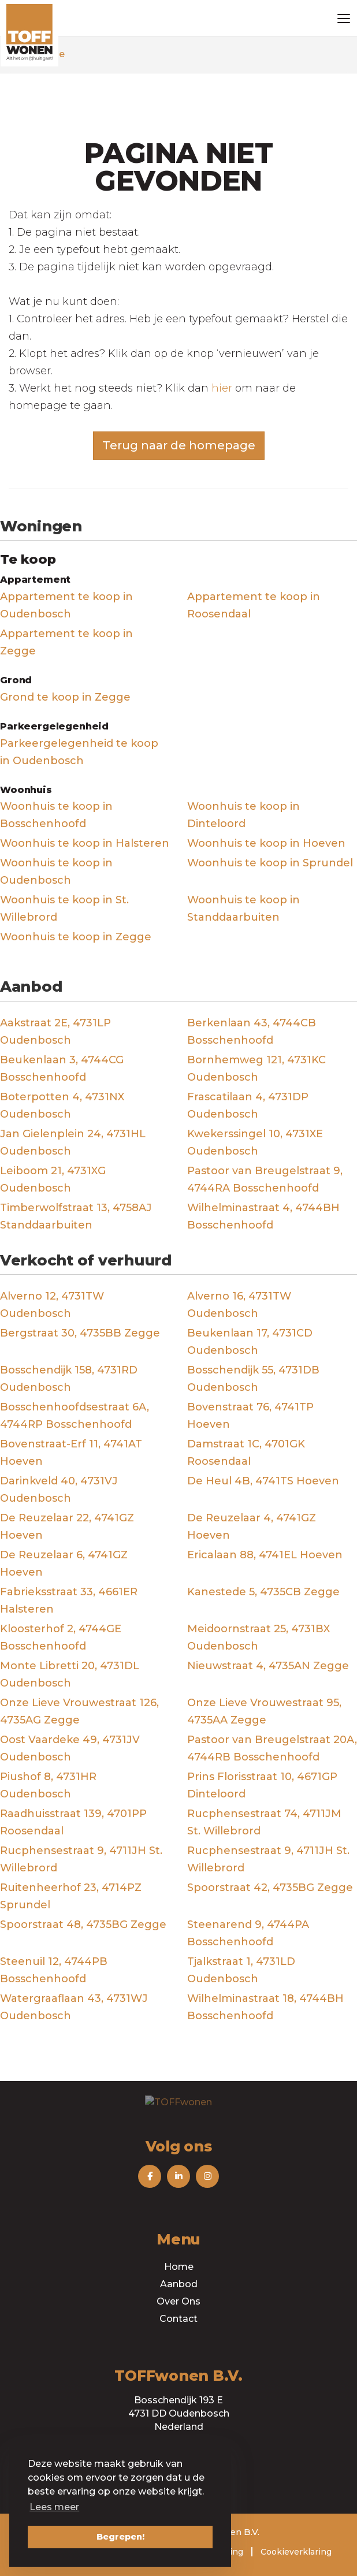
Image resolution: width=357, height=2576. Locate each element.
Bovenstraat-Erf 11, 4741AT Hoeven (71, 1453)
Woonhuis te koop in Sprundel (270, 863)
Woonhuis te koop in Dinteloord (243, 815)
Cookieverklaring (296, 2552)
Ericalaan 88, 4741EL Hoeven (265, 1554)
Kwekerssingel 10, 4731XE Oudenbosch (255, 1142)
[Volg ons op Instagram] (207, 2176)
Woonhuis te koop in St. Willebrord (64, 909)
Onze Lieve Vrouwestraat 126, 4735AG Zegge (79, 1711)
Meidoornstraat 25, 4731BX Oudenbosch (258, 1637)
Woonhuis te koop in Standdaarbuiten (243, 909)
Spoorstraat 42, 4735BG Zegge (270, 1887)
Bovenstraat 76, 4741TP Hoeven (250, 1416)
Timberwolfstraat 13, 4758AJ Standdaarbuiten (76, 1216)
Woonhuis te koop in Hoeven (266, 843)
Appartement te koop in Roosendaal (253, 605)
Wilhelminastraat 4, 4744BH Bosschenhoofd (263, 1216)
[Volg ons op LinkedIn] (178, 2176)
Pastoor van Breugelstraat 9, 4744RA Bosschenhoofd (265, 1179)
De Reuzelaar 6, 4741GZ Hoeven (64, 1563)
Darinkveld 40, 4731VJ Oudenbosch (59, 1490)
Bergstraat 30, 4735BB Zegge (80, 1333)
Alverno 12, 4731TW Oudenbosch (52, 1305)
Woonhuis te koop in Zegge (75, 936)
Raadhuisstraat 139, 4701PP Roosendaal (73, 1822)
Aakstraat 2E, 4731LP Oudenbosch (55, 1032)
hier (221, 388)
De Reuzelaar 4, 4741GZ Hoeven (251, 1527)
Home (179, 2266)
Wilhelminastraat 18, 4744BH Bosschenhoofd (265, 2007)
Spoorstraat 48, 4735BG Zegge (83, 1924)
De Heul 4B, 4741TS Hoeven (263, 1481)
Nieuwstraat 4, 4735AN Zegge (268, 1665)
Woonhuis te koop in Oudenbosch (56, 872)
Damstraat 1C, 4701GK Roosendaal (246, 1453)
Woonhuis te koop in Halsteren (84, 843)
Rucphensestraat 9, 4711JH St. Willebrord (81, 1859)
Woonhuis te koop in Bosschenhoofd (56, 815)
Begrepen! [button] (120, 2537)
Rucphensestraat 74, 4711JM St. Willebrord (264, 1822)
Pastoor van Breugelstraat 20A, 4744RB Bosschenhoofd (272, 1748)
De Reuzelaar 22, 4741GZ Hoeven (67, 1527)
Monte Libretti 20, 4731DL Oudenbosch (69, 1674)
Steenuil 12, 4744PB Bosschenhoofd (53, 1970)
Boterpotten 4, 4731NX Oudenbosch (62, 1105)
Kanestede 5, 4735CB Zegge (263, 1591)
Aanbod (179, 2284)
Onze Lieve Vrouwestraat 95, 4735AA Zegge (264, 1711)
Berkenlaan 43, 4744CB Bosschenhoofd (251, 1032)
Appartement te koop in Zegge (66, 642)
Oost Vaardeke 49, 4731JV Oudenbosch (70, 1748)
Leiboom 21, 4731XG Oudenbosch (53, 1179)
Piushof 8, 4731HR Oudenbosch (48, 1785)
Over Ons (178, 2301)
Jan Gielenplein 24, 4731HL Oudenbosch (73, 1142)
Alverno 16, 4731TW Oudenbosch (239, 1305)
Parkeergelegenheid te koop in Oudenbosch (79, 752)
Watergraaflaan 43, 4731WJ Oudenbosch (74, 2007)
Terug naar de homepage (178, 445)
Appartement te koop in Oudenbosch (66, 605)
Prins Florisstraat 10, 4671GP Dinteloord (262, 1785)
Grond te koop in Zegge (65, 697)
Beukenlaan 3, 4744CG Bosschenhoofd (62, 1069)
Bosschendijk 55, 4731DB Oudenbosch (253, 1379)
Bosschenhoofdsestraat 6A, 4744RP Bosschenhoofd (74, 1416)
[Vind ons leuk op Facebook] (149, 2176)
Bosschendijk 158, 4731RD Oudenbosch (68, 1379)
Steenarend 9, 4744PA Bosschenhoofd (248, 1933)
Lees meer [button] (54, 2506)
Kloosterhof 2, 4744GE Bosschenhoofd (60, 1637)
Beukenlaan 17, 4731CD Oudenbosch (250, 1342)
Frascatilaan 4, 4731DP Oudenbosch (247, 1105)
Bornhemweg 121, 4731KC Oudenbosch (256, 1069)
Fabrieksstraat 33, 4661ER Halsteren (68, 1600)
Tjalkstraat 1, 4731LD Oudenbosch (241, 1970)
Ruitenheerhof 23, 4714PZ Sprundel (71, 1896)
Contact (178, 2318)
